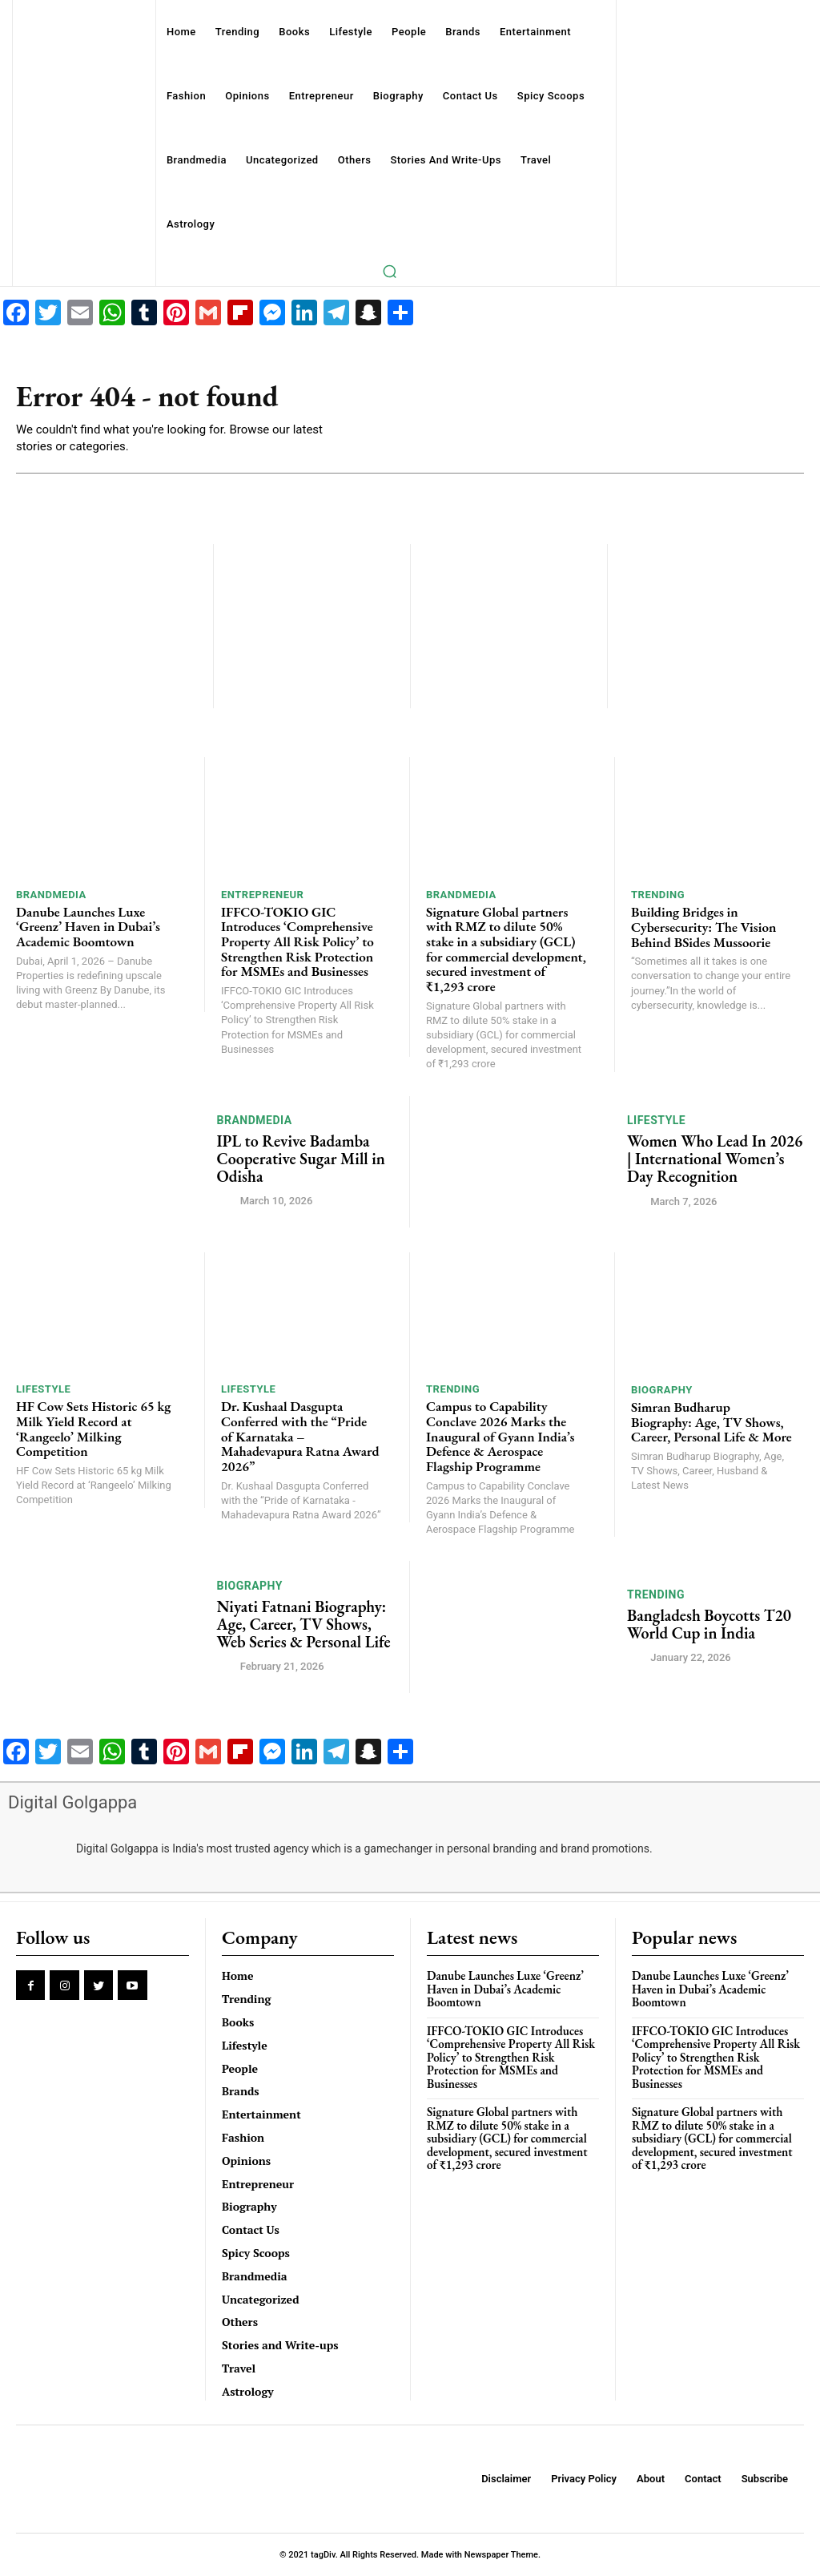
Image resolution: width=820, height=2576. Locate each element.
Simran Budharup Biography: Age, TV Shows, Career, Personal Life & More (711, 1421)
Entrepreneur (262, 894)
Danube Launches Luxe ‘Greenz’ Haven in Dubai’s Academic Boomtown (88, 926)
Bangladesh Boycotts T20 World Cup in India (709, 1624)
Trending (658, 894)
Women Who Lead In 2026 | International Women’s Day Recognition (714, 1159)
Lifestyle (656, 1120)
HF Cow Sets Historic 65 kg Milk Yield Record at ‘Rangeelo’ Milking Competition (93, 1428)
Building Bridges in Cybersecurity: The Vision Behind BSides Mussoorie (703, 926)
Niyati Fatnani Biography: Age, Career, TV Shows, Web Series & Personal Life (304, 1624)
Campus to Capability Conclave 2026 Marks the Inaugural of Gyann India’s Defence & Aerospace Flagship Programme (500, 1436)
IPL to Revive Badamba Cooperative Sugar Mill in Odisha (301, 1159)
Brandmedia (51, 894)
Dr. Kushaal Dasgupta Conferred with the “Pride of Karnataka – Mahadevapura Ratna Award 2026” (300, 1436)
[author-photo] (227, 1200)
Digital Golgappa (72, 1802)
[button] (389, 271)
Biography (662, 1390)
